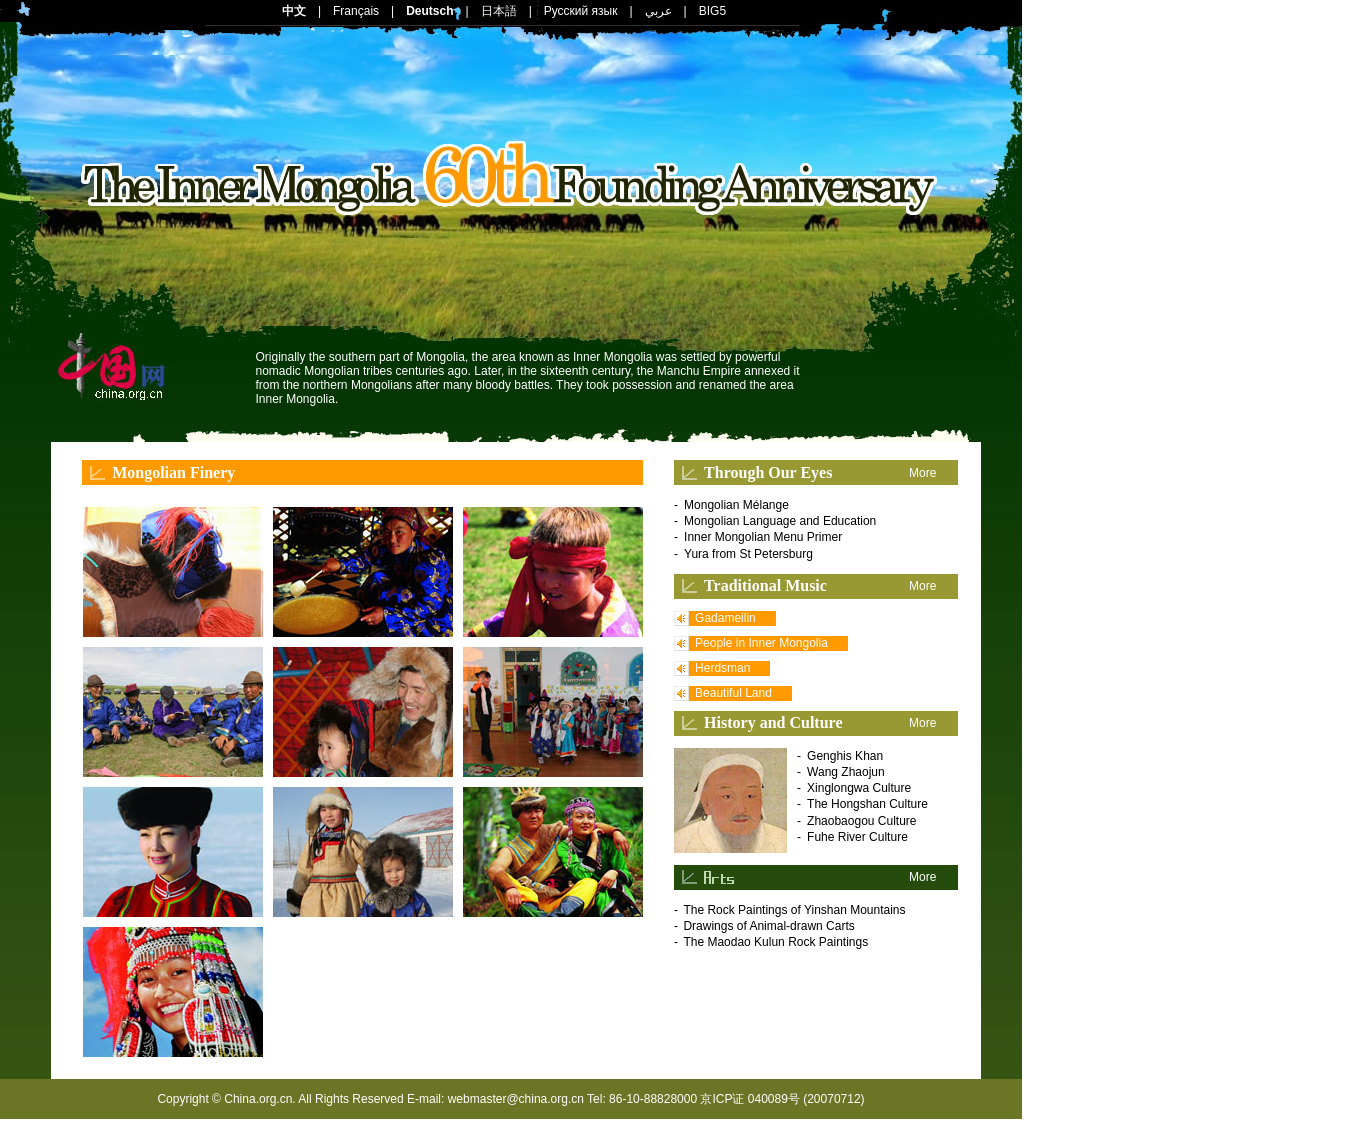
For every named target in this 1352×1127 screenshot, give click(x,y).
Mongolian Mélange (736, 505)
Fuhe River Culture (857, 837)
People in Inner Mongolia (761, 643)
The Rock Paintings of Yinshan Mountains (794, 910)
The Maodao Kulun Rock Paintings (775, 942)
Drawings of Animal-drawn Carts (768, 926)
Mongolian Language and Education (780, 521)
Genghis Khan (845, 756)
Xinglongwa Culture (859, 788)
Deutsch (429, 11)
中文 (294, 11)
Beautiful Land (733, 693)
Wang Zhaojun (846, 772)
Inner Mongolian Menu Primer (763, 537)
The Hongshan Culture (867, 804)
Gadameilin (725, 618)
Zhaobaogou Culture (861, 821)
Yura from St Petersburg (748, 554)
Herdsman (722, 668)
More (922, 473)
